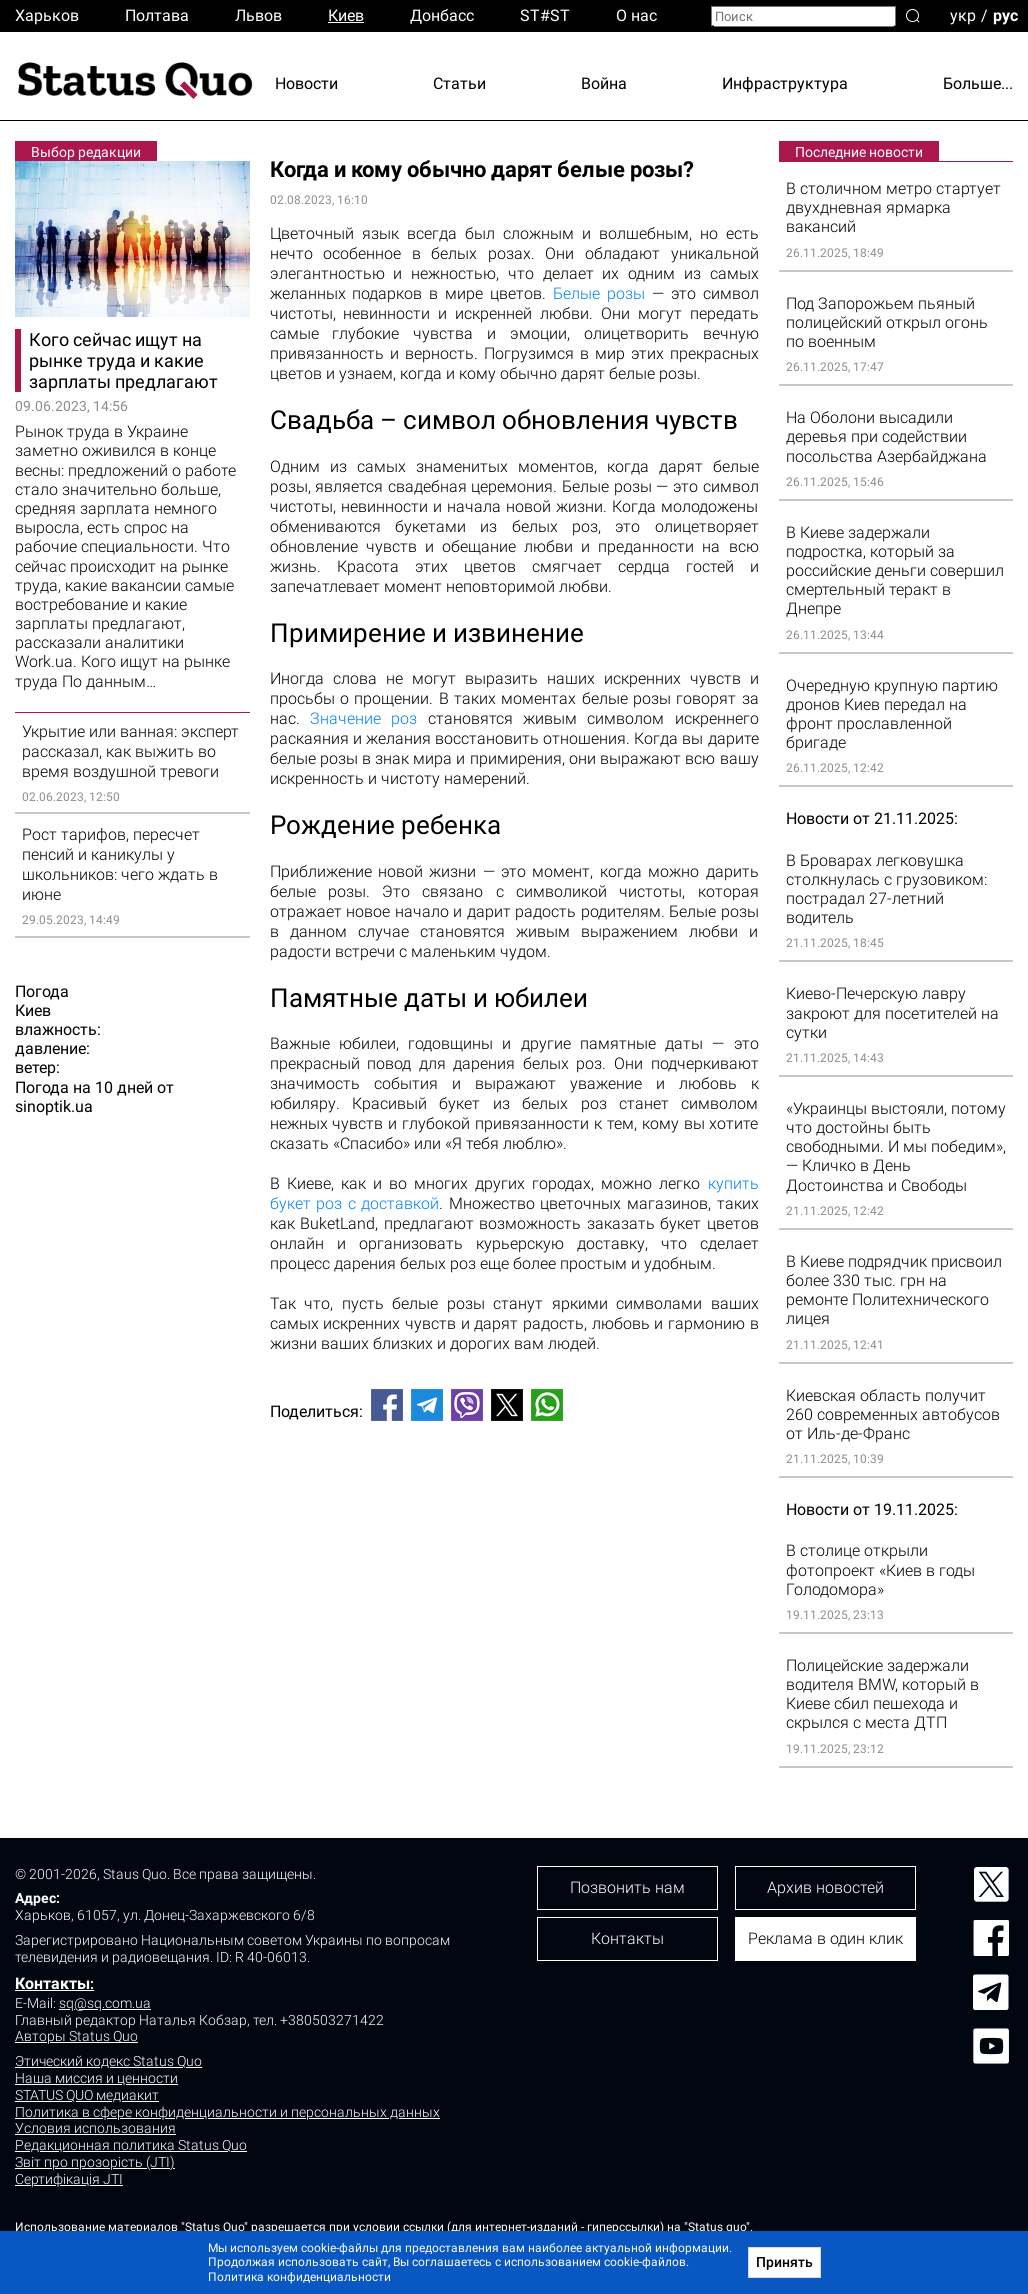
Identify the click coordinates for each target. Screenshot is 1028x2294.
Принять (784, 2262)
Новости (306, 83)
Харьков (47, 15)
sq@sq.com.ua (105, 2003)
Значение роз (363, 718)
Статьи (459, 83)
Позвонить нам (627, 1887)
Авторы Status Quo (76, 2036)
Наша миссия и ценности (96, 2078)
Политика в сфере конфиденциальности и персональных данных (227, 2112)
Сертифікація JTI (69, 2179)
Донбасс (442, 15)
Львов (258, 15)
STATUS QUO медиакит (87, 2095)
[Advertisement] (514, 1503)
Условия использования (95, 2128)
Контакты (52, 1983)
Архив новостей (825, 1887)
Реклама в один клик (825, 1938)
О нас (636, 15)
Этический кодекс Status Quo (108, 2061)
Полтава (157, 15)
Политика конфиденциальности (299, 2277)
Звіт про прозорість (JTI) (95, 2162)
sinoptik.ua (54, 1106)
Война (604, 83)
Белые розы (599, 293)
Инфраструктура (785, 83)
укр (963, 14)
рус (1005, 14)
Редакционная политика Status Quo (131, 2145)
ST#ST (545, 15)
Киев (346, 15)
